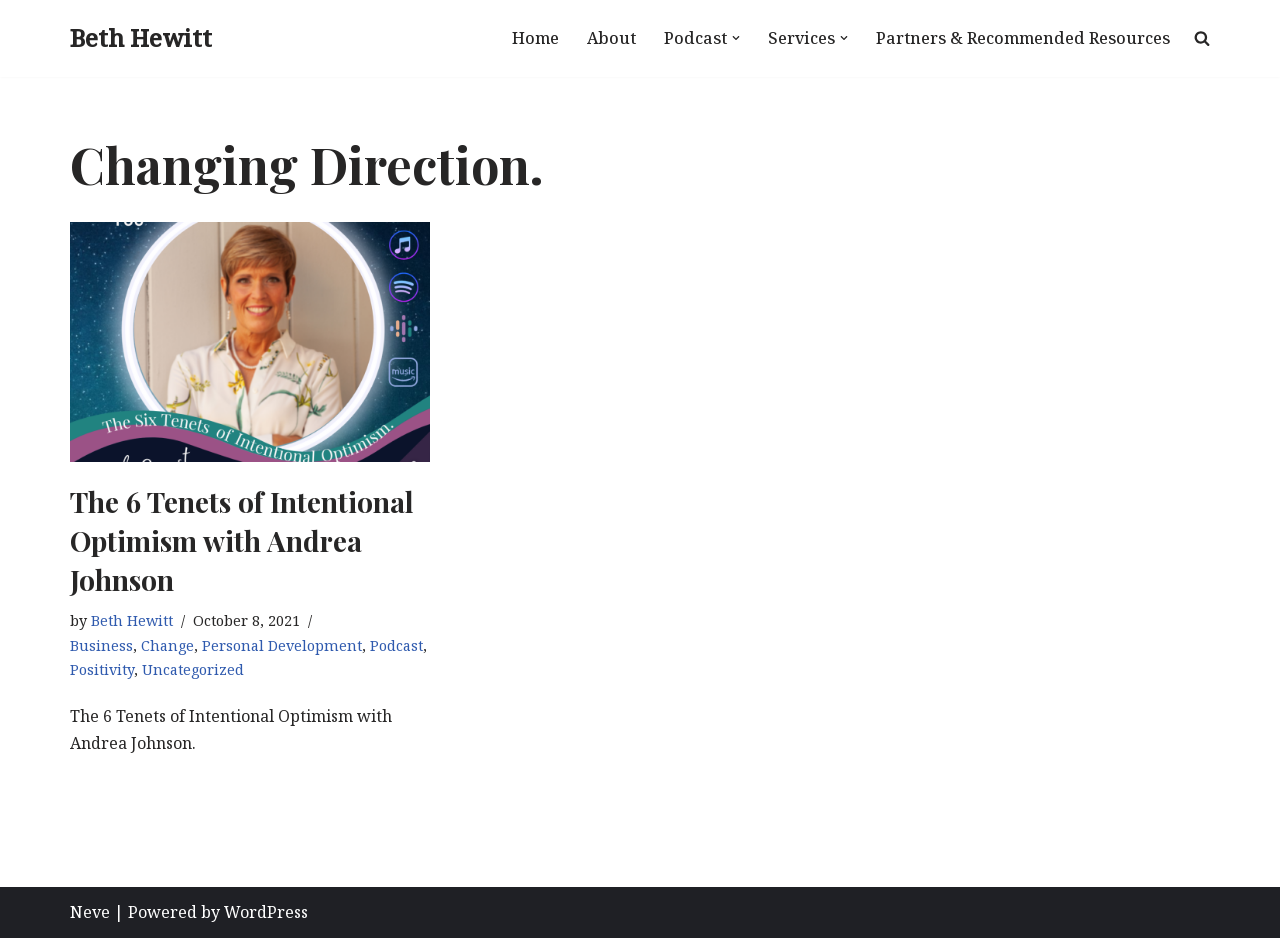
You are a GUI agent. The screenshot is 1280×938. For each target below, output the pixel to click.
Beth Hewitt (132, 620)
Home (535, 38)
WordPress (266, 912)
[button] (736, 38)
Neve (90, 912)
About (611, 38)
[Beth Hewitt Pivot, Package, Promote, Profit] (141, 38)
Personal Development (282, 645)
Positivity (102, 669)
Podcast (396, 645)
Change (167, 645)
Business (101, 645)
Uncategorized (193, 669)
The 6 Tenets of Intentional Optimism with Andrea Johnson (242, 540)
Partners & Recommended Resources (1023, 38)
